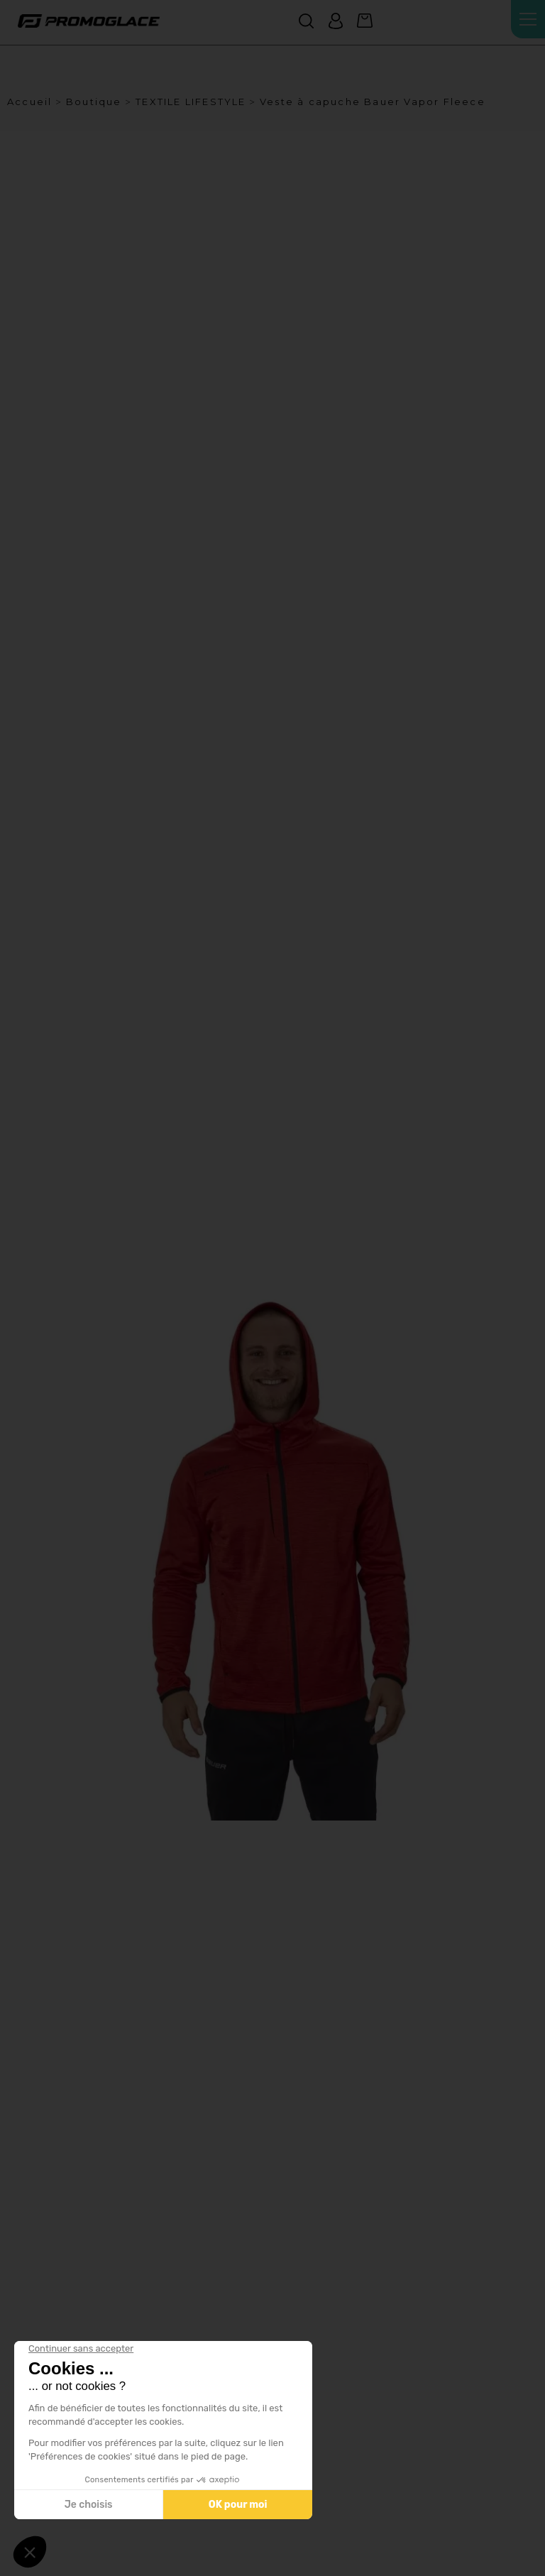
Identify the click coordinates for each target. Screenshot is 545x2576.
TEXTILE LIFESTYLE (191, 101)
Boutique (94, 101)
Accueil (29, 101)
